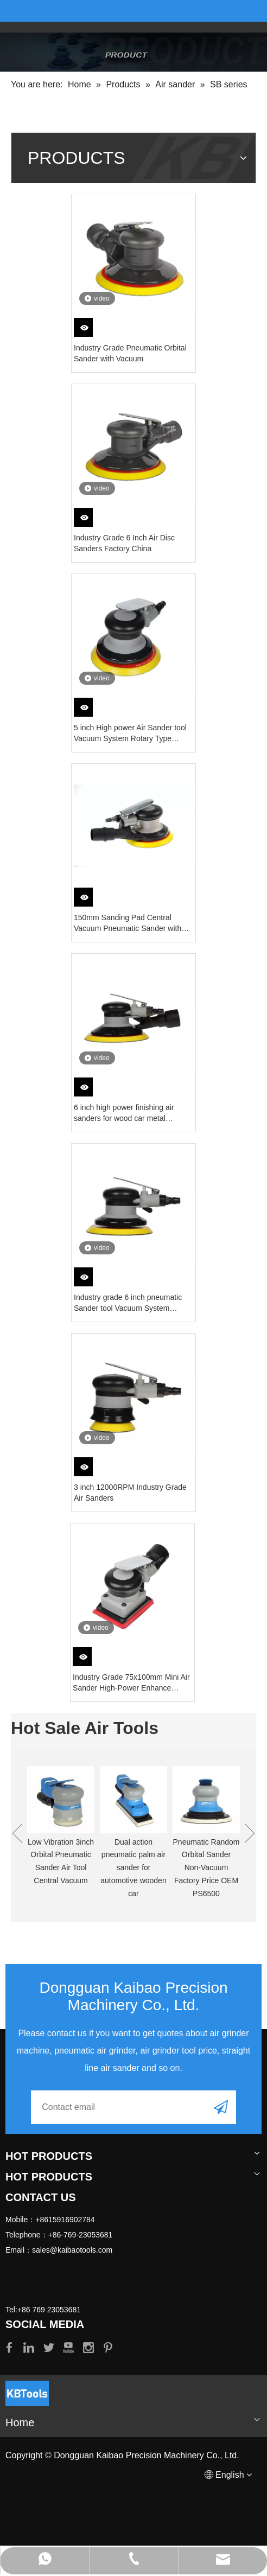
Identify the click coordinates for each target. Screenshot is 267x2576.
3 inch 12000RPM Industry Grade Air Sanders (130, 1492)
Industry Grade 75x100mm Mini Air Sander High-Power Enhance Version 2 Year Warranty (131, 1683)
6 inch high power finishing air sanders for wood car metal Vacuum (124, 1113)
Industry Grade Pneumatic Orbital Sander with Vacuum (130, 353)
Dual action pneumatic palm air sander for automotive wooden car (133, 1868)
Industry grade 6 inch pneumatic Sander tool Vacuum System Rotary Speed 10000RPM (128, 1303)
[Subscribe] (221, 2107)
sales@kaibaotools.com (72, 2250)
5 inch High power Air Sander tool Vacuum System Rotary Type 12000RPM (130, 733)
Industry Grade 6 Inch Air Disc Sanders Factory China (124, 543)
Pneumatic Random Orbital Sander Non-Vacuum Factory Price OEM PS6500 (206, 1868)
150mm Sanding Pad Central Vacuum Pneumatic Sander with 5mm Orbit (127, 923)
